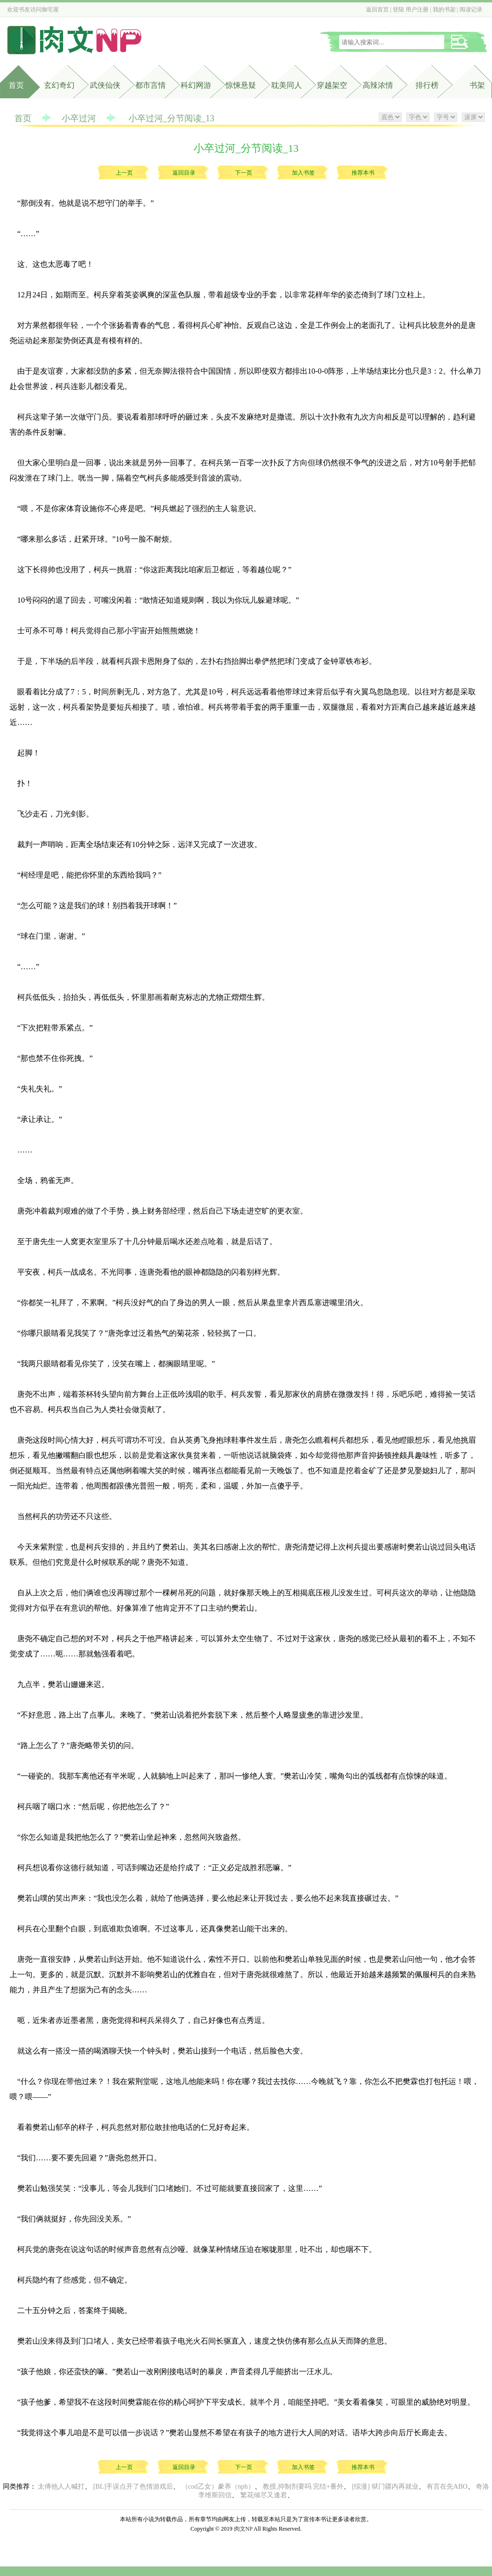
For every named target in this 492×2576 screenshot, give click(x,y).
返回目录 (183, 172)
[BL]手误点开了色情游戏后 (133, 2486)
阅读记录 (471, 9)
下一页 (243, 172)
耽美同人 (286, 85)
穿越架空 (332, 85)
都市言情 (150, 85)
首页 (16, 85)
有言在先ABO (447, 2486)
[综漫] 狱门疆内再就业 (385, 2486)
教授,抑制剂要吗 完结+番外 (303, 2486)
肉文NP (243, 2528)
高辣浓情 (378, 85)
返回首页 (377, 9)
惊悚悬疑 (240, 85)
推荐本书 (363, 172)
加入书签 (303, 172)
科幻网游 (196, 85)
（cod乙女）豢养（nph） (218, 2486)
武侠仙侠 (105, 85)
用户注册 (417, 9)
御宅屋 (50, 9)
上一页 (124, 172)
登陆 (398, 9)
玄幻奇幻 (59, 85)
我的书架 (444, 9)
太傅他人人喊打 (61, 2486)
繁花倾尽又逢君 (263, 2495)
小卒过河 (79, 118)
